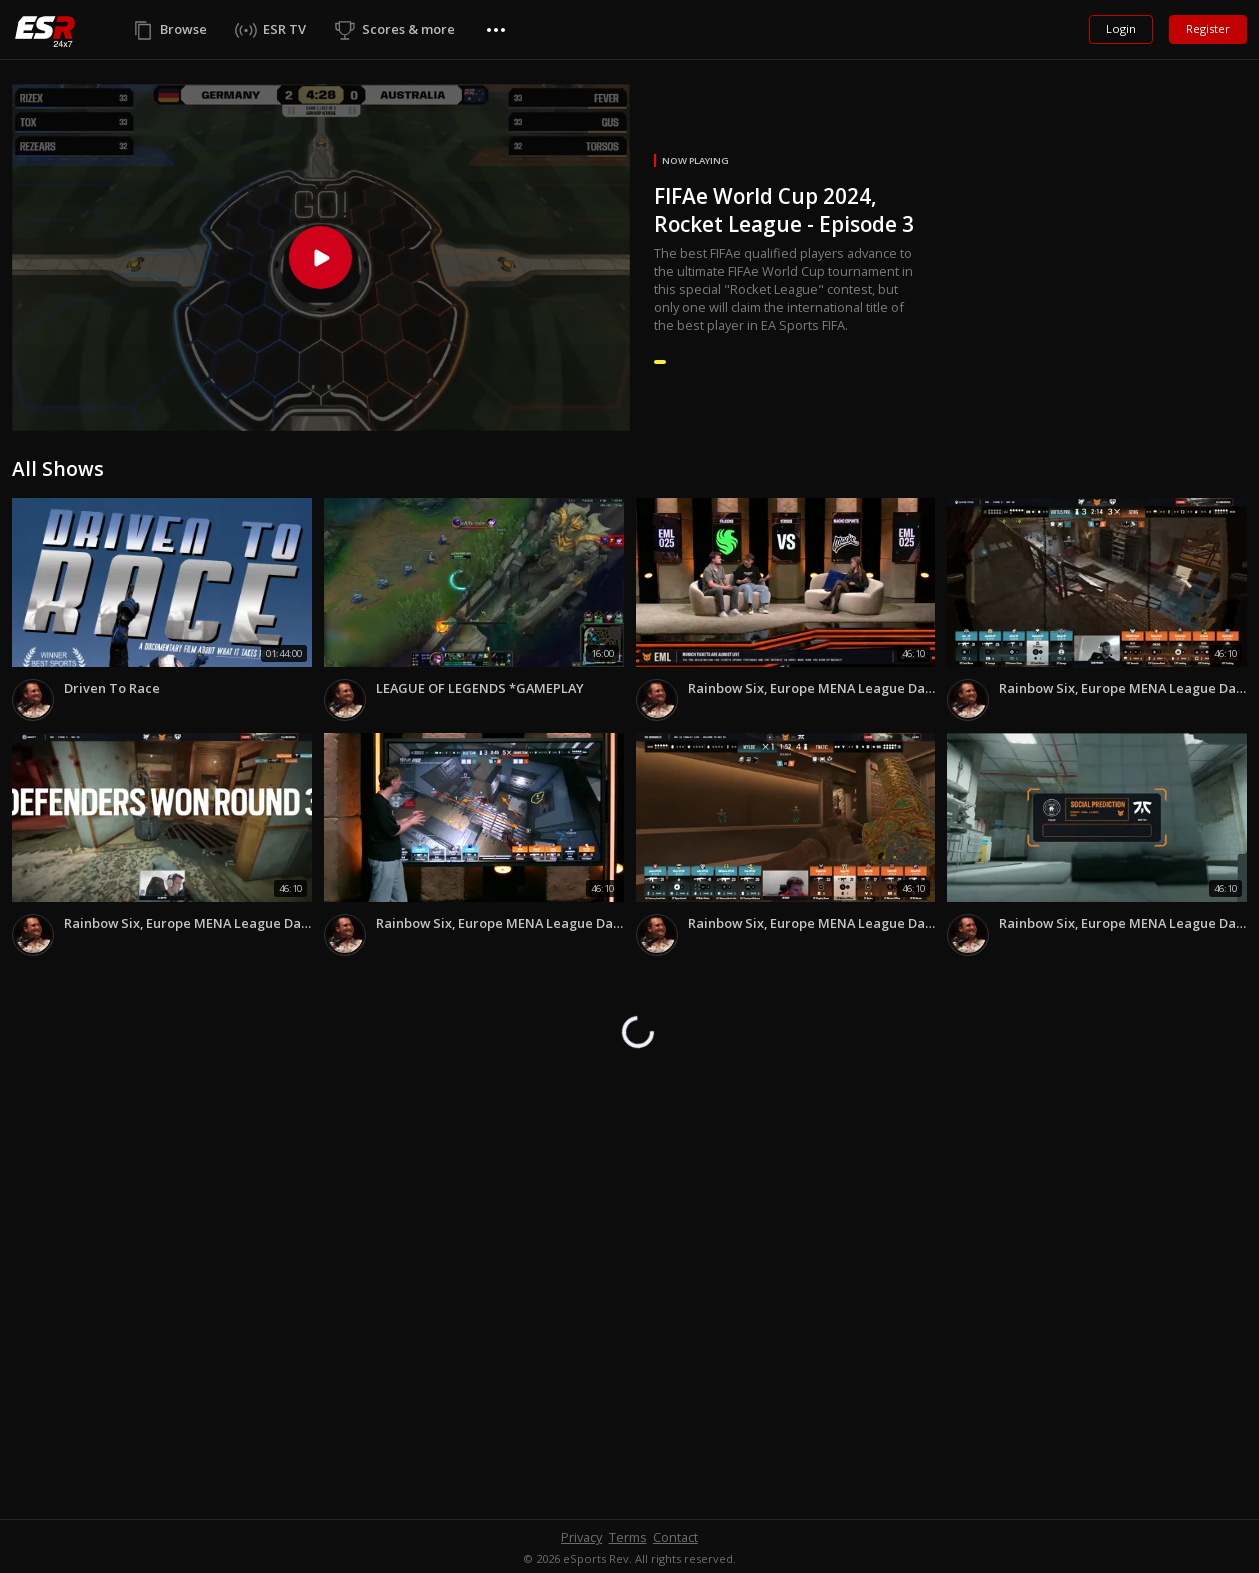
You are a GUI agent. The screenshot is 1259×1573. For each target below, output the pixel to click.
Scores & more (408, 29)
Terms (628, 1537)
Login (1121, 28)
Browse (183, 29)
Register (1208, 28)
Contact (675, 1537)
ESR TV (284, 29)
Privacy (581, 1537)
